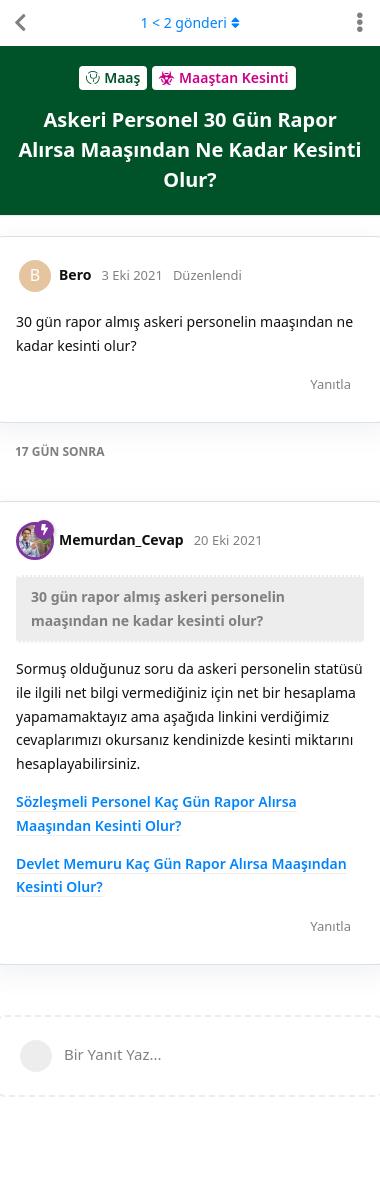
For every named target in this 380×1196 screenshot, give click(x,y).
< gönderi (189, 22)
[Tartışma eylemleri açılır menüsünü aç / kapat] (360, 23)
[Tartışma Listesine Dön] (20, 23)
